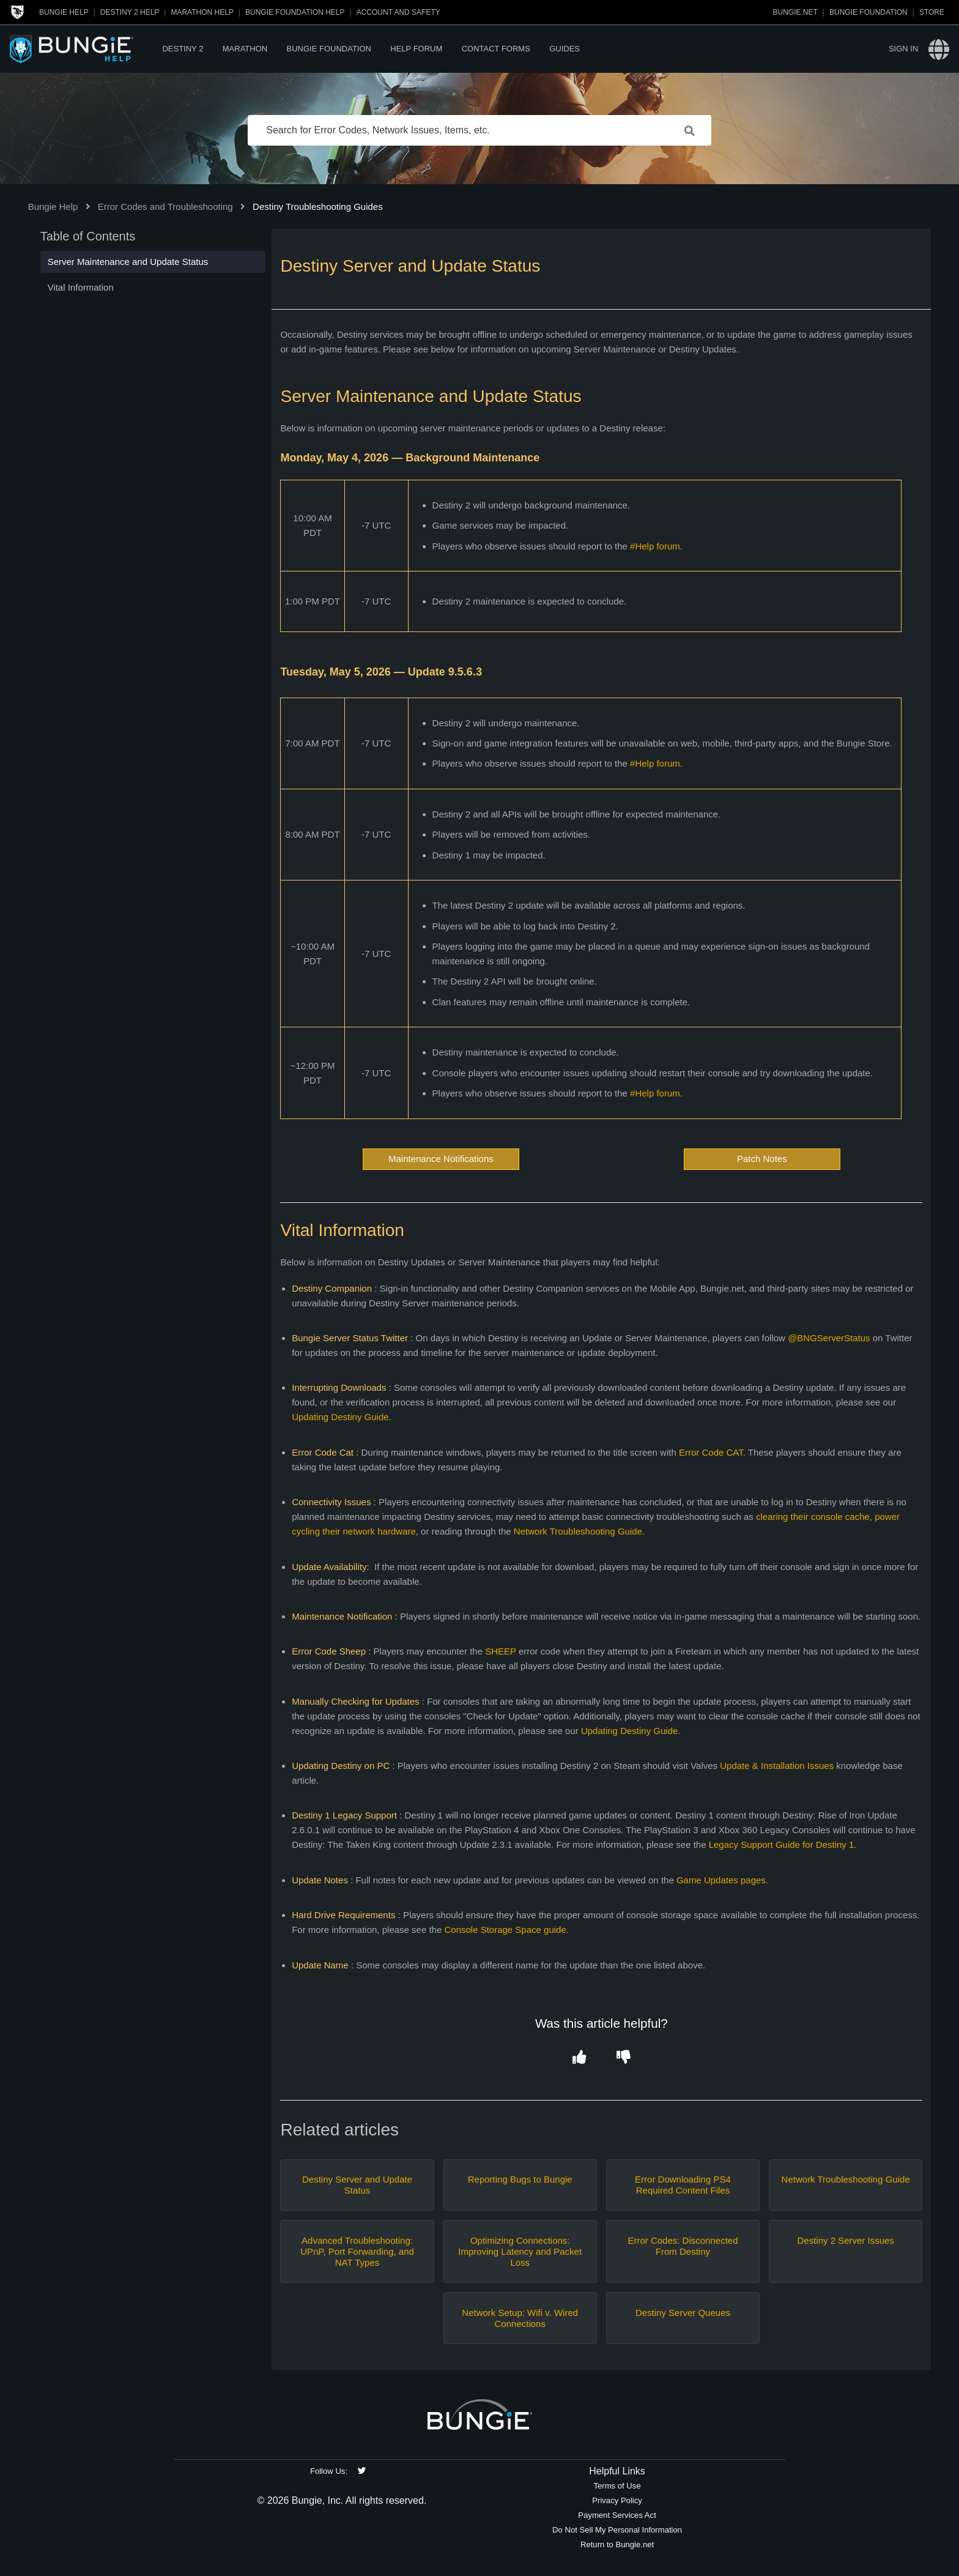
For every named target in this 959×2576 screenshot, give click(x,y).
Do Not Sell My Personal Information (617, 2529)
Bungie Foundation (868, 12)
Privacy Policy (617, 2500)
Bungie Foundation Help (294, 12)
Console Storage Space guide (505, 1929)
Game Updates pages (721, 1880)
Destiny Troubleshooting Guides (318, 206)
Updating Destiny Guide (340, 1417)
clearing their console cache (813, 1516)
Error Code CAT (711, 1452)
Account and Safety (398, 12)
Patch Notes (762, 1158)
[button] (579, 2058)
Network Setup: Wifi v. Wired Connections (520, 2318)
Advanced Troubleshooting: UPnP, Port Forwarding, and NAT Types (357, 2251)
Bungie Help (64, 12)
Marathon (245, 48)
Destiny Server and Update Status (357, 2184)
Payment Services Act (617, 2515)
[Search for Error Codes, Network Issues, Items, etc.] (479, 130)
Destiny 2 (182, 48)
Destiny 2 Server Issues (845, 2240)
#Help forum (655, 546)
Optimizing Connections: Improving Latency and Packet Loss (520, 2251)
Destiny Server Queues (682, 2312)
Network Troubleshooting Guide (578, 1531)
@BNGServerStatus (829, 1338)
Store (931, 12)
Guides (564, 48)
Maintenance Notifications (441, 1158)
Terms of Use (616, 2485)
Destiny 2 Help (129, 12)
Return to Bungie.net (617, 2544)
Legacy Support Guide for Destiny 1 (781, 1844)
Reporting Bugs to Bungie (520, 2179)
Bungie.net (795, 12)
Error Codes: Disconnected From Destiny (683, 2246)
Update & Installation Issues (777, 1765)
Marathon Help (202, 12)
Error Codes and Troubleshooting (165, 206)
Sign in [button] (903, 48)
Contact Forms (496, 48)
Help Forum (416, 48)
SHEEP (500, 1651)
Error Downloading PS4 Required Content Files (683, 2184)
